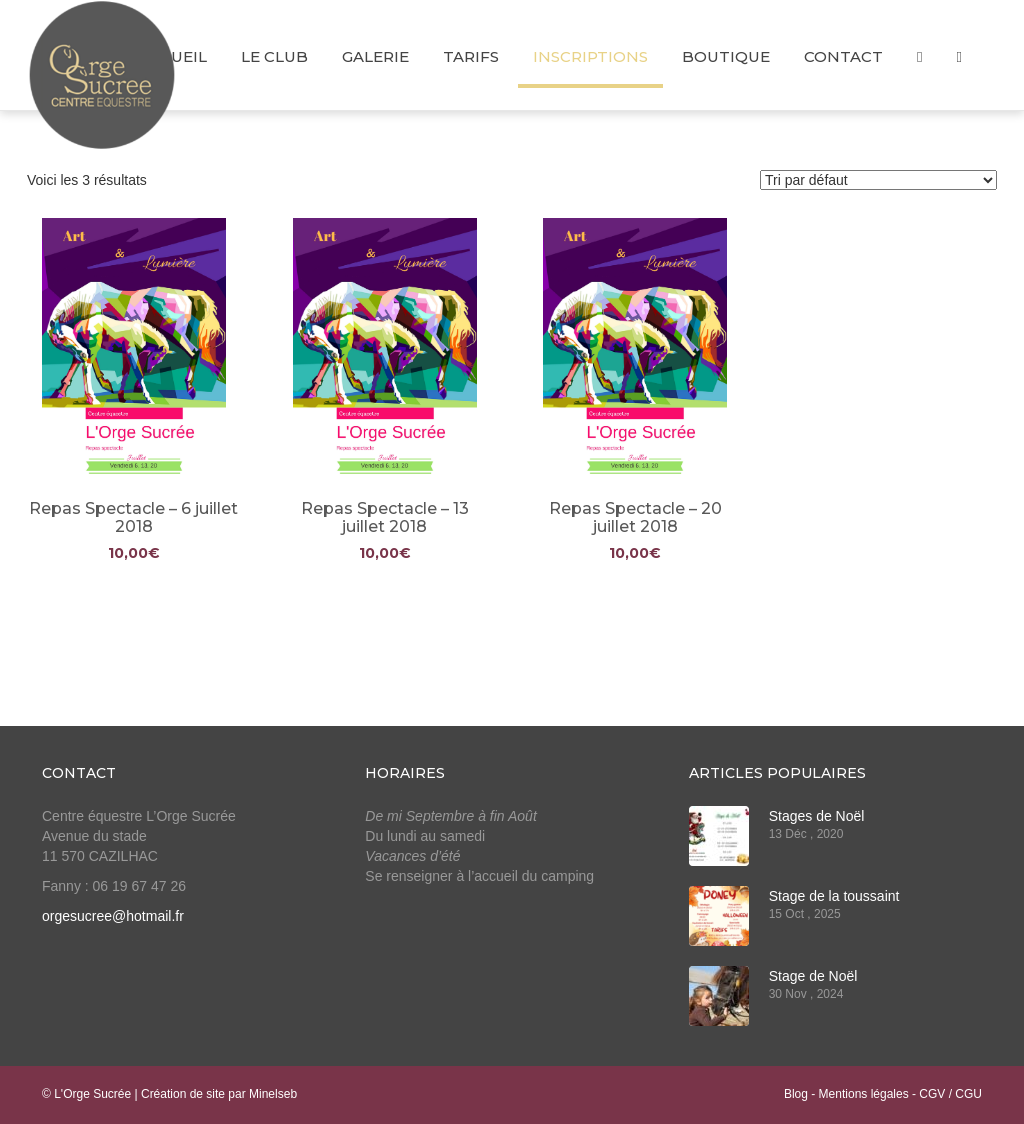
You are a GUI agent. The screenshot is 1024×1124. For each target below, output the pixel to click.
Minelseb (273, 1094)
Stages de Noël (817, 816)
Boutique (726, 56)
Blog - (801, 1094)
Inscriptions (590, 56)
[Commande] (878, 180)
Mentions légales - (869, 1094)
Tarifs (471, 56)
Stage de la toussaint (834, 896)
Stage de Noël (813, 976)
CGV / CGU (950, 1094)
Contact (843, 56)
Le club (274, 56)
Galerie (375, 56)
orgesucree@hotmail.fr (113, 916)
